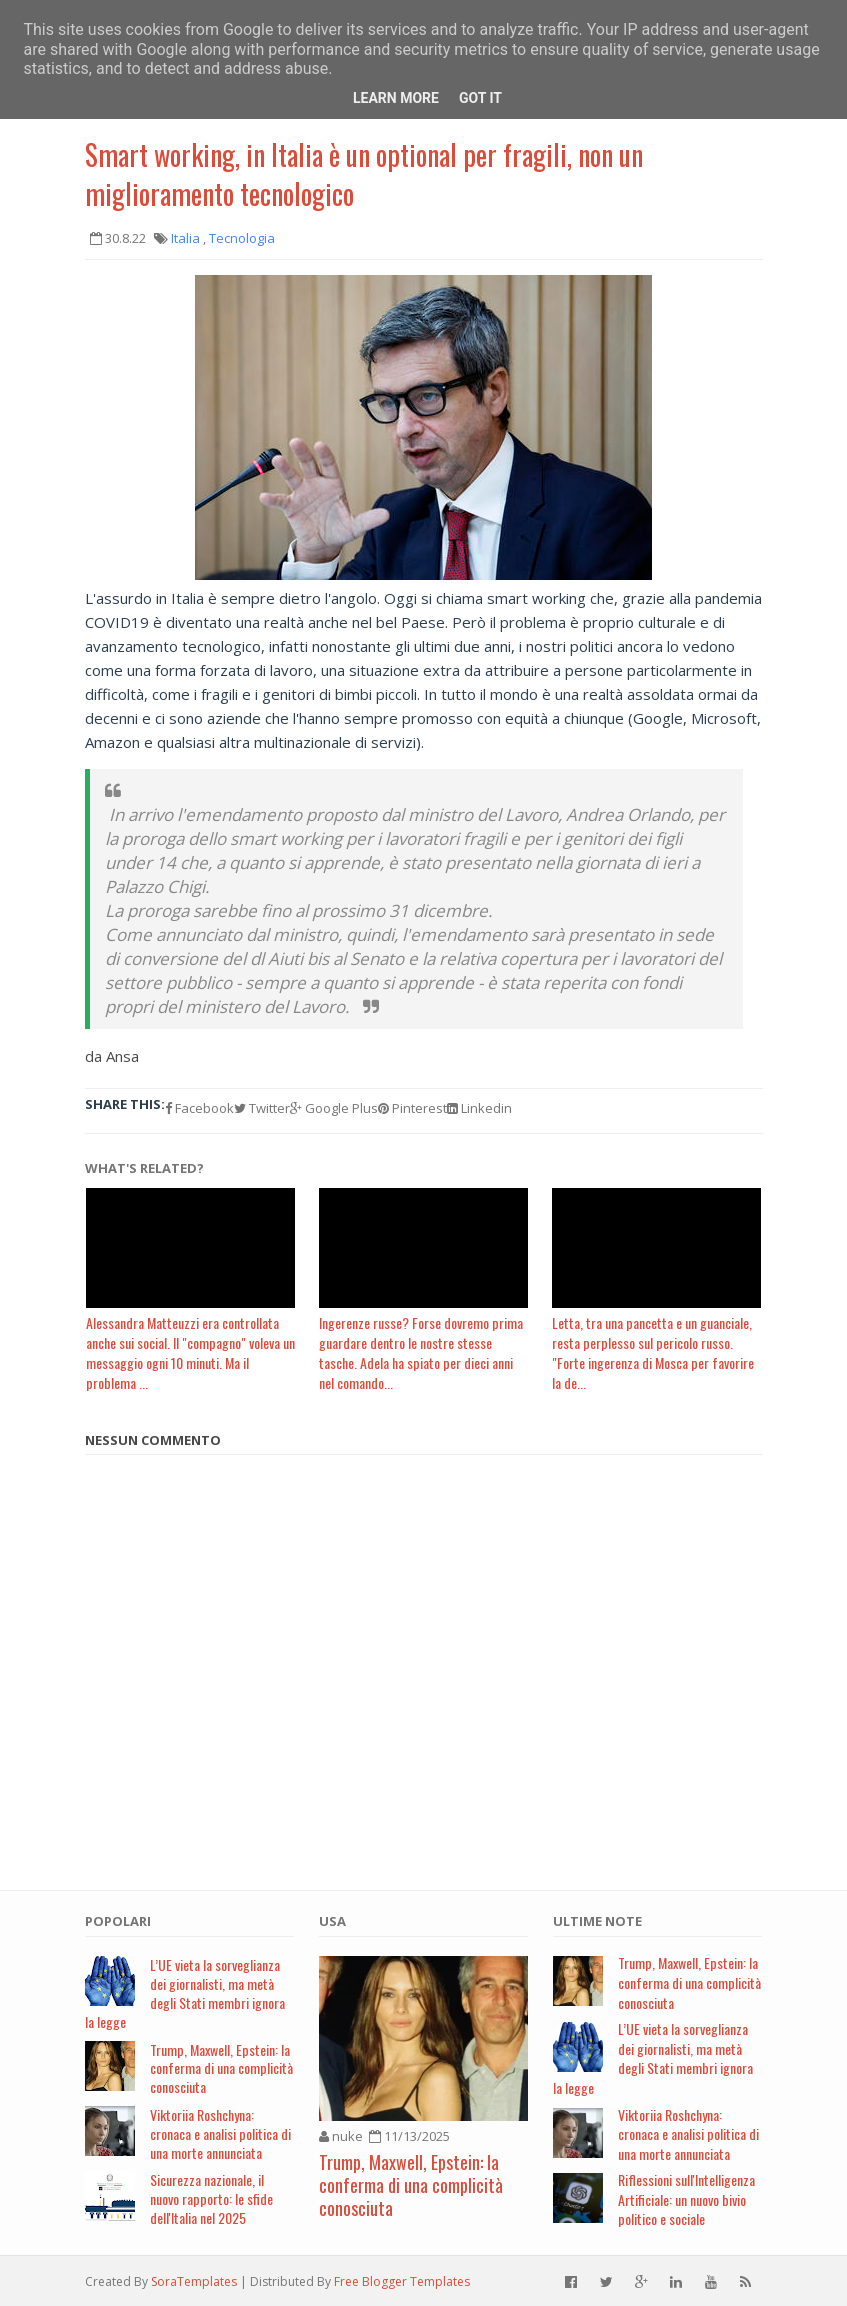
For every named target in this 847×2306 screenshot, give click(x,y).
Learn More (396, 98)
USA (332, 1921)
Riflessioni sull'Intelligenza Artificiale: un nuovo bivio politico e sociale (686, 2199)
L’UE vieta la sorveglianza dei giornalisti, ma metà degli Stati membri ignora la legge (185, 1992)
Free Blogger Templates (402, 2281)
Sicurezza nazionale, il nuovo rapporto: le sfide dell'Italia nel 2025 (211, 2198)
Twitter (262, 1108)
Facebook (199, 1108)
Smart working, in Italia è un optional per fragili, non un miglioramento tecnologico (364, 174)
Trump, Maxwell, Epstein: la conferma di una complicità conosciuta (221, 2068)
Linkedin (479, 1108)
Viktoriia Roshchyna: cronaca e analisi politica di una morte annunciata (220, 2133)
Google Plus (334, 1108)
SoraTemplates (194, 2281)
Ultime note (597, 1921)
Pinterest (412, 1108)
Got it (480, 98)
